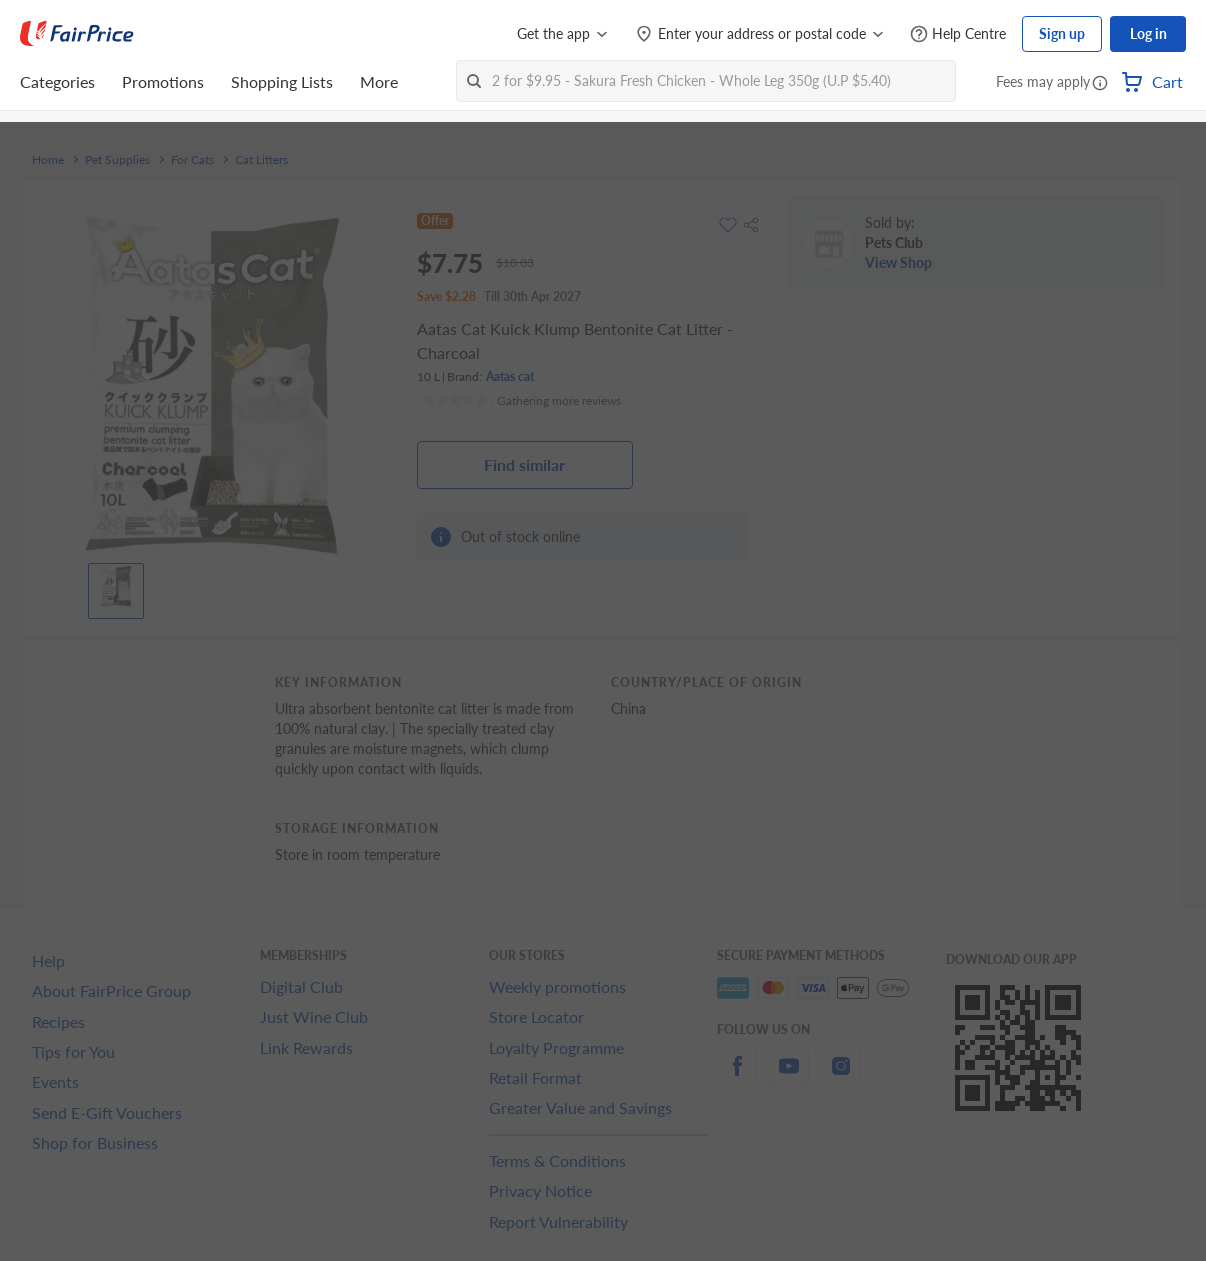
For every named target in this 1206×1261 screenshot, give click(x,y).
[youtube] (789, 1077)
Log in (1148, 33)
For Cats (192, 160)
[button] (1100, 84)
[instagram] (841, 1077)
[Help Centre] (958, 34)
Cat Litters (261, 160)
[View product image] (116, 586)
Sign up (1062, 33)
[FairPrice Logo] (77, 34)
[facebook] (737, 1077)
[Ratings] (522, 401)
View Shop (898, 262)
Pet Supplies (117, 160)
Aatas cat (510, 376)
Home (48, 160)
